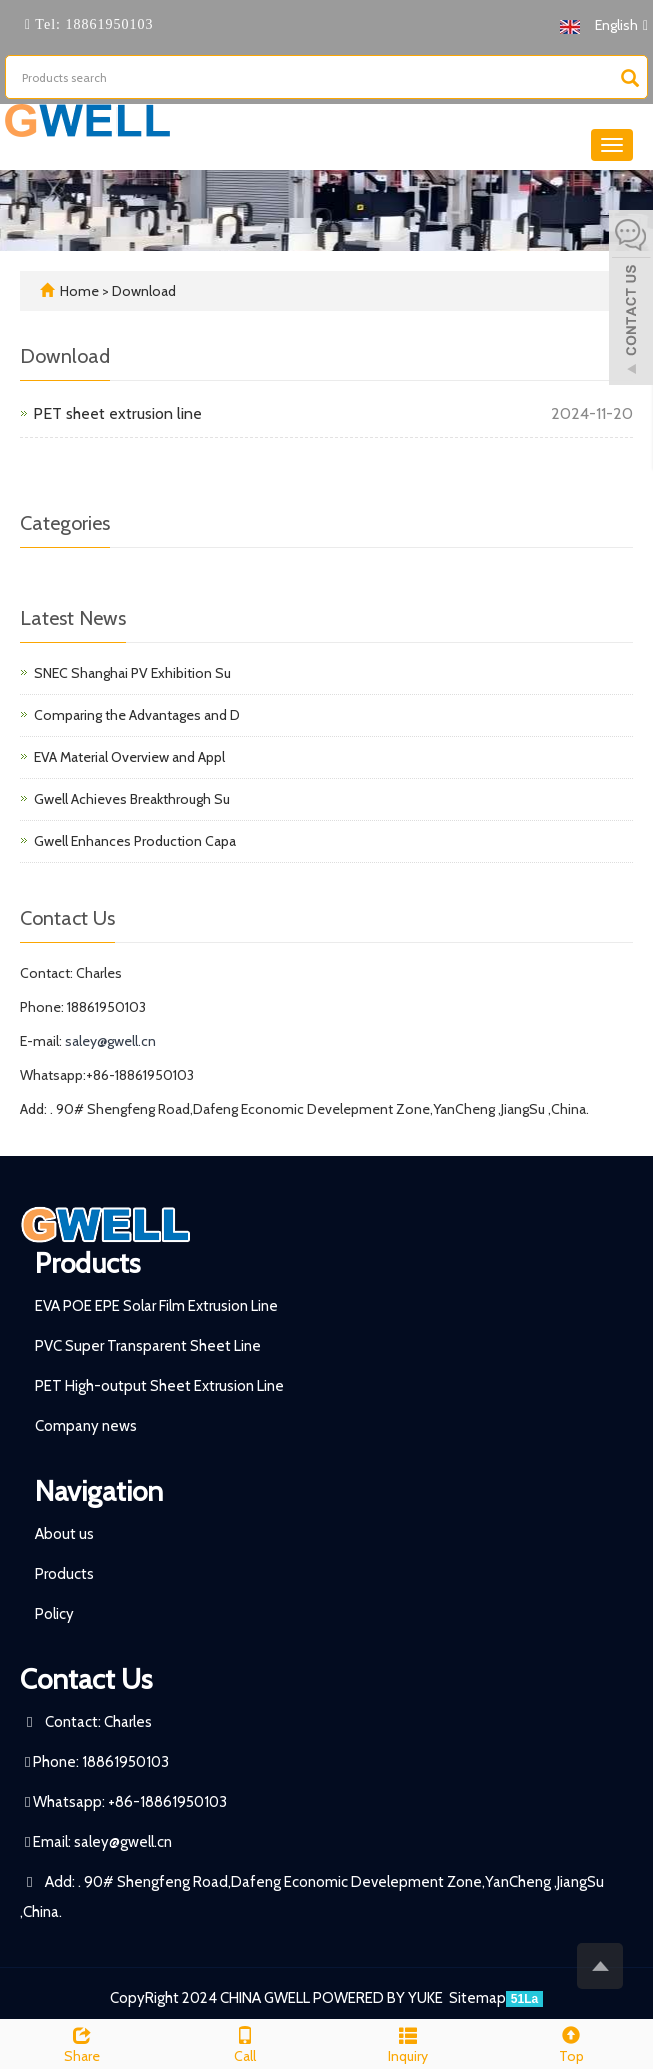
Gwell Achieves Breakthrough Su (132, 799)
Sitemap (477, 1998)
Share (81, 2042)
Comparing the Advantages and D (137, 715)
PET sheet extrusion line (117, 413)
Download (144, 291)
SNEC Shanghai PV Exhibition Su (132, 673)
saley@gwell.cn (110, 1041)
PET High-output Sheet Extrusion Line (159, 1386)
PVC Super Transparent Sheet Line (148, 1346)
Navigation (99, 1491)
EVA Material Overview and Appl (129, 757)
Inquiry (408, 2042)
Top (571, 2042)
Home (79, 291)
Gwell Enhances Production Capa (135, 841)
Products (87, 1263)
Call (244, 2042)
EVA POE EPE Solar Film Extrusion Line (156, 1306)
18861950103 (107, 24)
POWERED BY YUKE (379, 1998)
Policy (54, 1614)
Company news (86, 1426)
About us (64, 1534)
